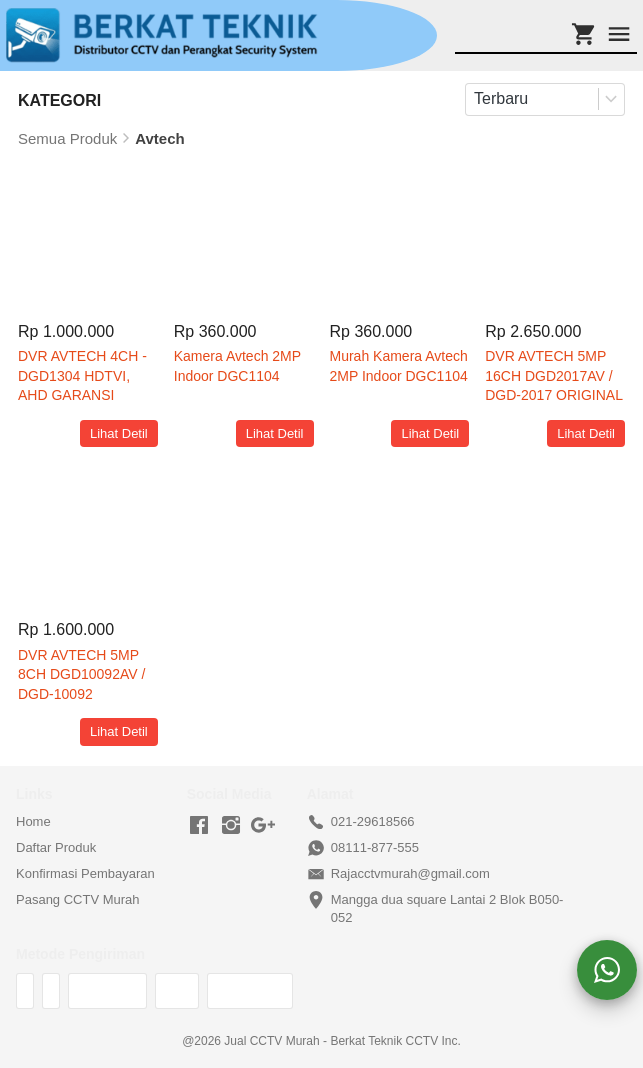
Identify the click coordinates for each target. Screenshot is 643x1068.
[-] (199, 826)
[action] (607, 970)
